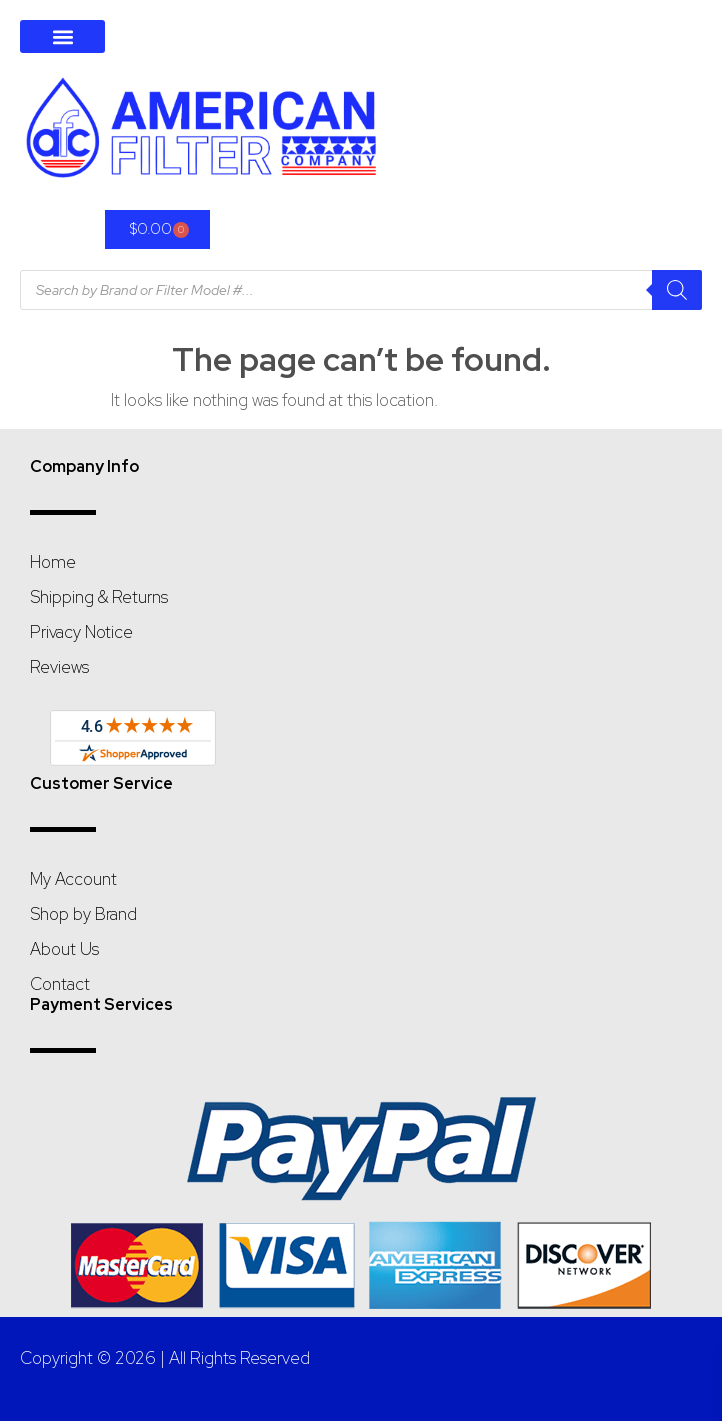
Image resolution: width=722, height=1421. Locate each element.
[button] (62, 36)
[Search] (677, 290)
